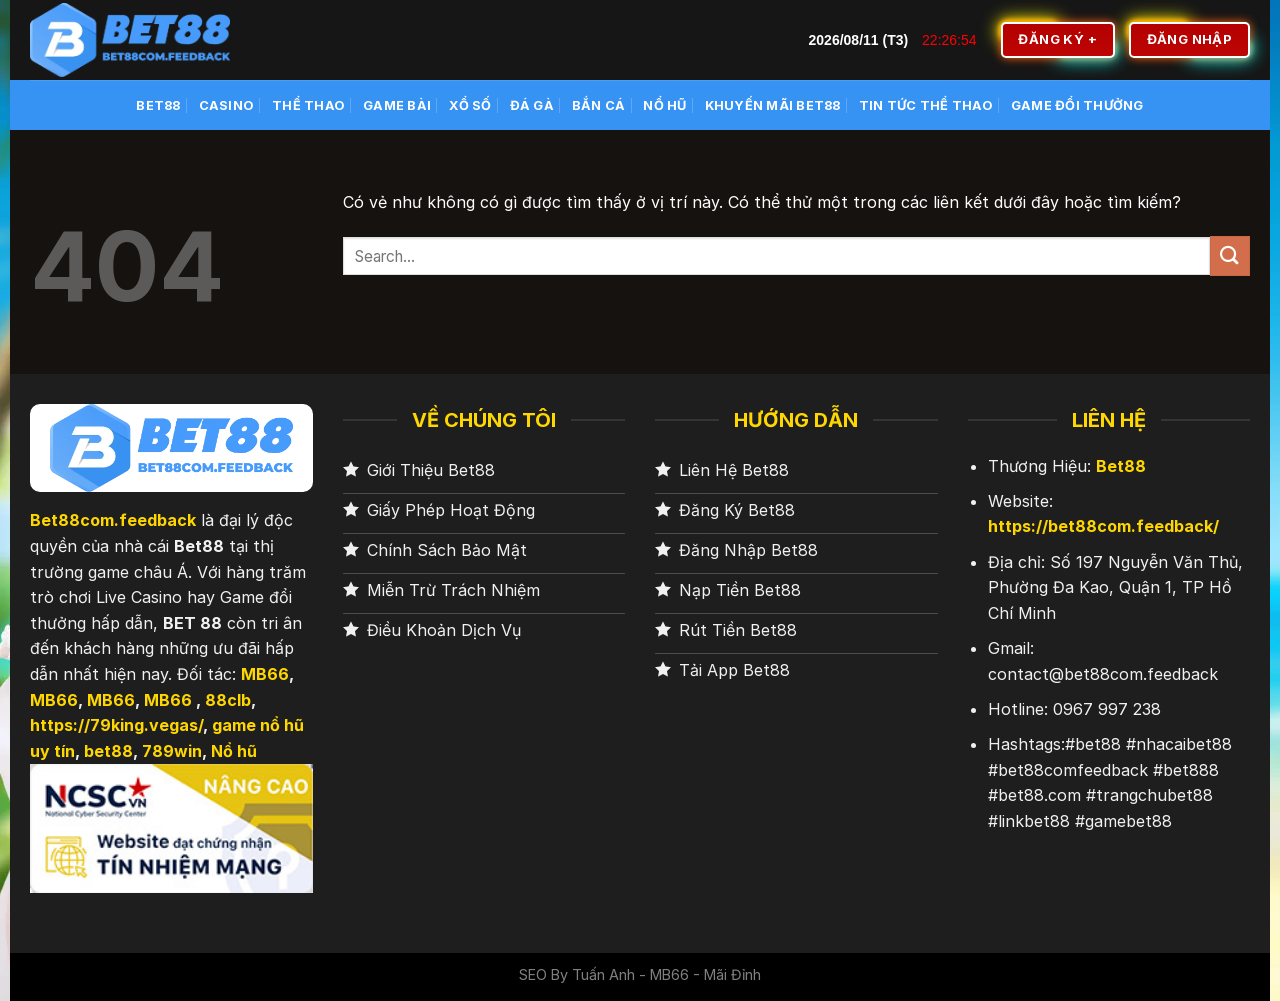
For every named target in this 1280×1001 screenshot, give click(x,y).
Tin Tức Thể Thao (926, 105)
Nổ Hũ (664, 105)
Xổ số (470, 105)
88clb (228, 700)
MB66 (265, 674)
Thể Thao (308, 105)
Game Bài (397, 105)
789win (172, 751)
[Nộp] (1230, 255)
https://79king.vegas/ (116, 725)
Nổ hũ (234, 751)
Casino (227, 105)
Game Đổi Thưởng (1077, 105)
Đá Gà (532, 105)
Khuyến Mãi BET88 (773, 105)
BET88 (158, 105)
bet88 (108, 751)
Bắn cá (599, 105)
